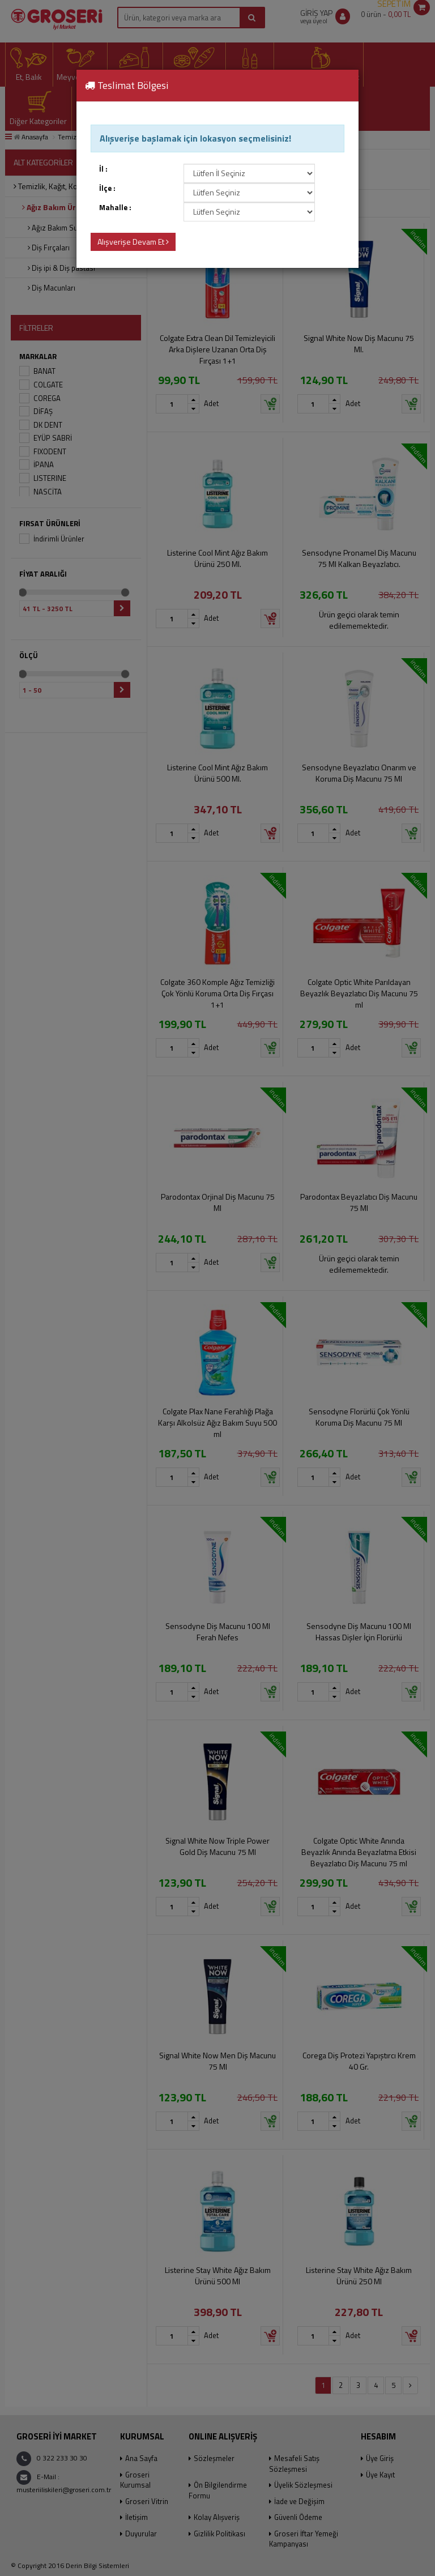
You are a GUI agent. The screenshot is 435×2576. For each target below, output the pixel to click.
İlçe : (107, 188)
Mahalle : (115, 207)
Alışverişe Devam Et (133, 242)
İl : (103, 169)
